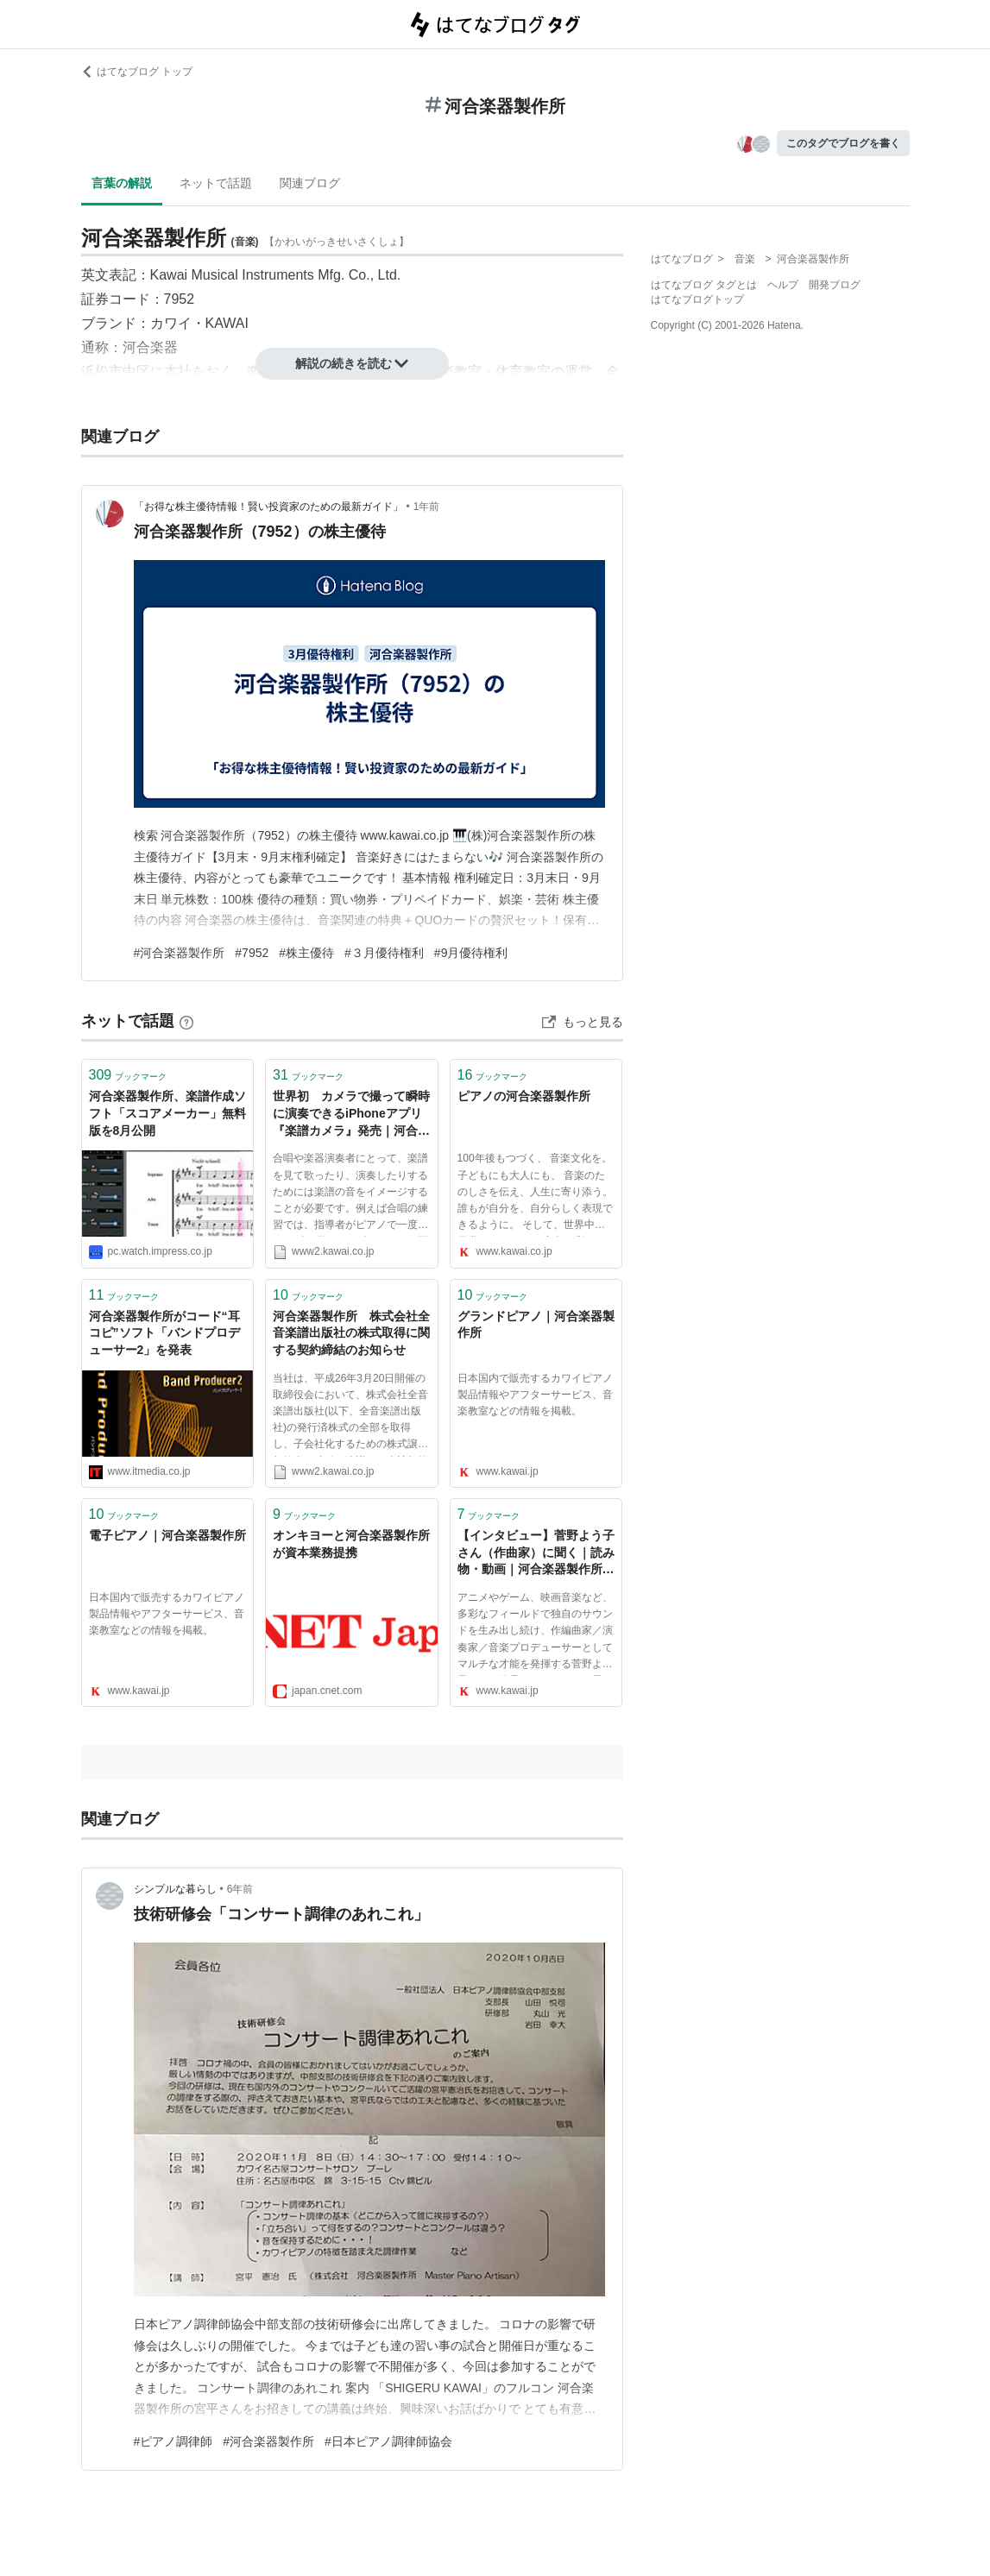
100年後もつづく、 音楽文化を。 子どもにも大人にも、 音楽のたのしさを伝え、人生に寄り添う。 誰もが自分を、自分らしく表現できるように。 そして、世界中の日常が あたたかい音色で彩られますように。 (535, 1194)
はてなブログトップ (697, 299)
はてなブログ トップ (136, 72)
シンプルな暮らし (175, 1889)
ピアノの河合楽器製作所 (523, 1096)
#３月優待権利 (384, 953)
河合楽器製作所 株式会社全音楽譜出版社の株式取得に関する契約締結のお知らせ (351, 1333)
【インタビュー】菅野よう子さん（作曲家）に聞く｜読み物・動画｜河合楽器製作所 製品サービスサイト (536, 1553)
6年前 (240, 1889)
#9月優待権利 (471, 953)
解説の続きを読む (352, 363)
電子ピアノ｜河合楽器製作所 (167, 1535)
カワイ (171, 323)
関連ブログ (310, 183)
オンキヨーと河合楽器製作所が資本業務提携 (351, 1543)
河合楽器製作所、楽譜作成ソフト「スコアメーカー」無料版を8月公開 (167, 1113)
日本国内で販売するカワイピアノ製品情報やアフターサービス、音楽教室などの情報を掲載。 (535, 1394)
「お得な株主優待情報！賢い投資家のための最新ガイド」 (268, 507)
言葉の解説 (121, 183)
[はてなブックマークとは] (186, 1021)
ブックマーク (128, 1075)
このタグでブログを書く (843, 143)
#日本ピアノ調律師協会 (388, 2441)
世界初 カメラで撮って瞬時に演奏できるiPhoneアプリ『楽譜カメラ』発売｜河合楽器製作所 (351, 1114)
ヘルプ (782, 285)
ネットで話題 (216, 183)
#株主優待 (306, 953)
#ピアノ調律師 (173, 2441)
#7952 (251, 953)
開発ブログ (835, 285)
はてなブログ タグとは (704, 285)
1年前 (426, 507)
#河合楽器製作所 (179, 953)
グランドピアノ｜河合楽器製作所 (536, 1324)
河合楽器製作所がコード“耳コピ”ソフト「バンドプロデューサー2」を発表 (164, 1333)
